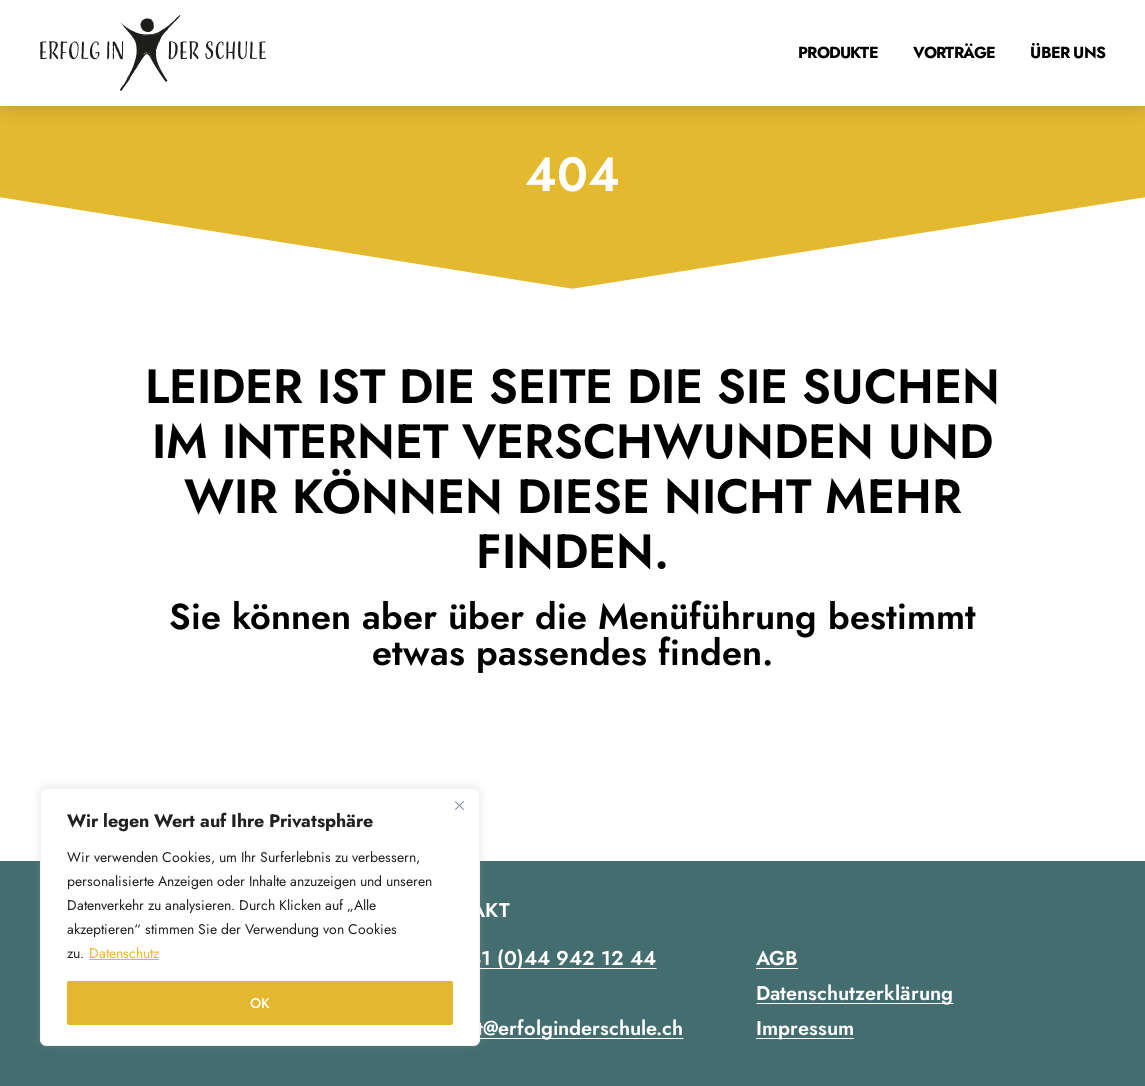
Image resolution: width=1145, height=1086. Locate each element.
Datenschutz (124, 953)
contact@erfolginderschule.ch (550, 1028)
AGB (777, 958)
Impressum (805, 1028)
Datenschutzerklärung (854, 993)
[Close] (459, 805)
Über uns (1067, 52)
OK (260, 1003)
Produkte (838, 52)
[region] (260, 917)
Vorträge (954, 52)
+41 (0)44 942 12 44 (555, 958)
